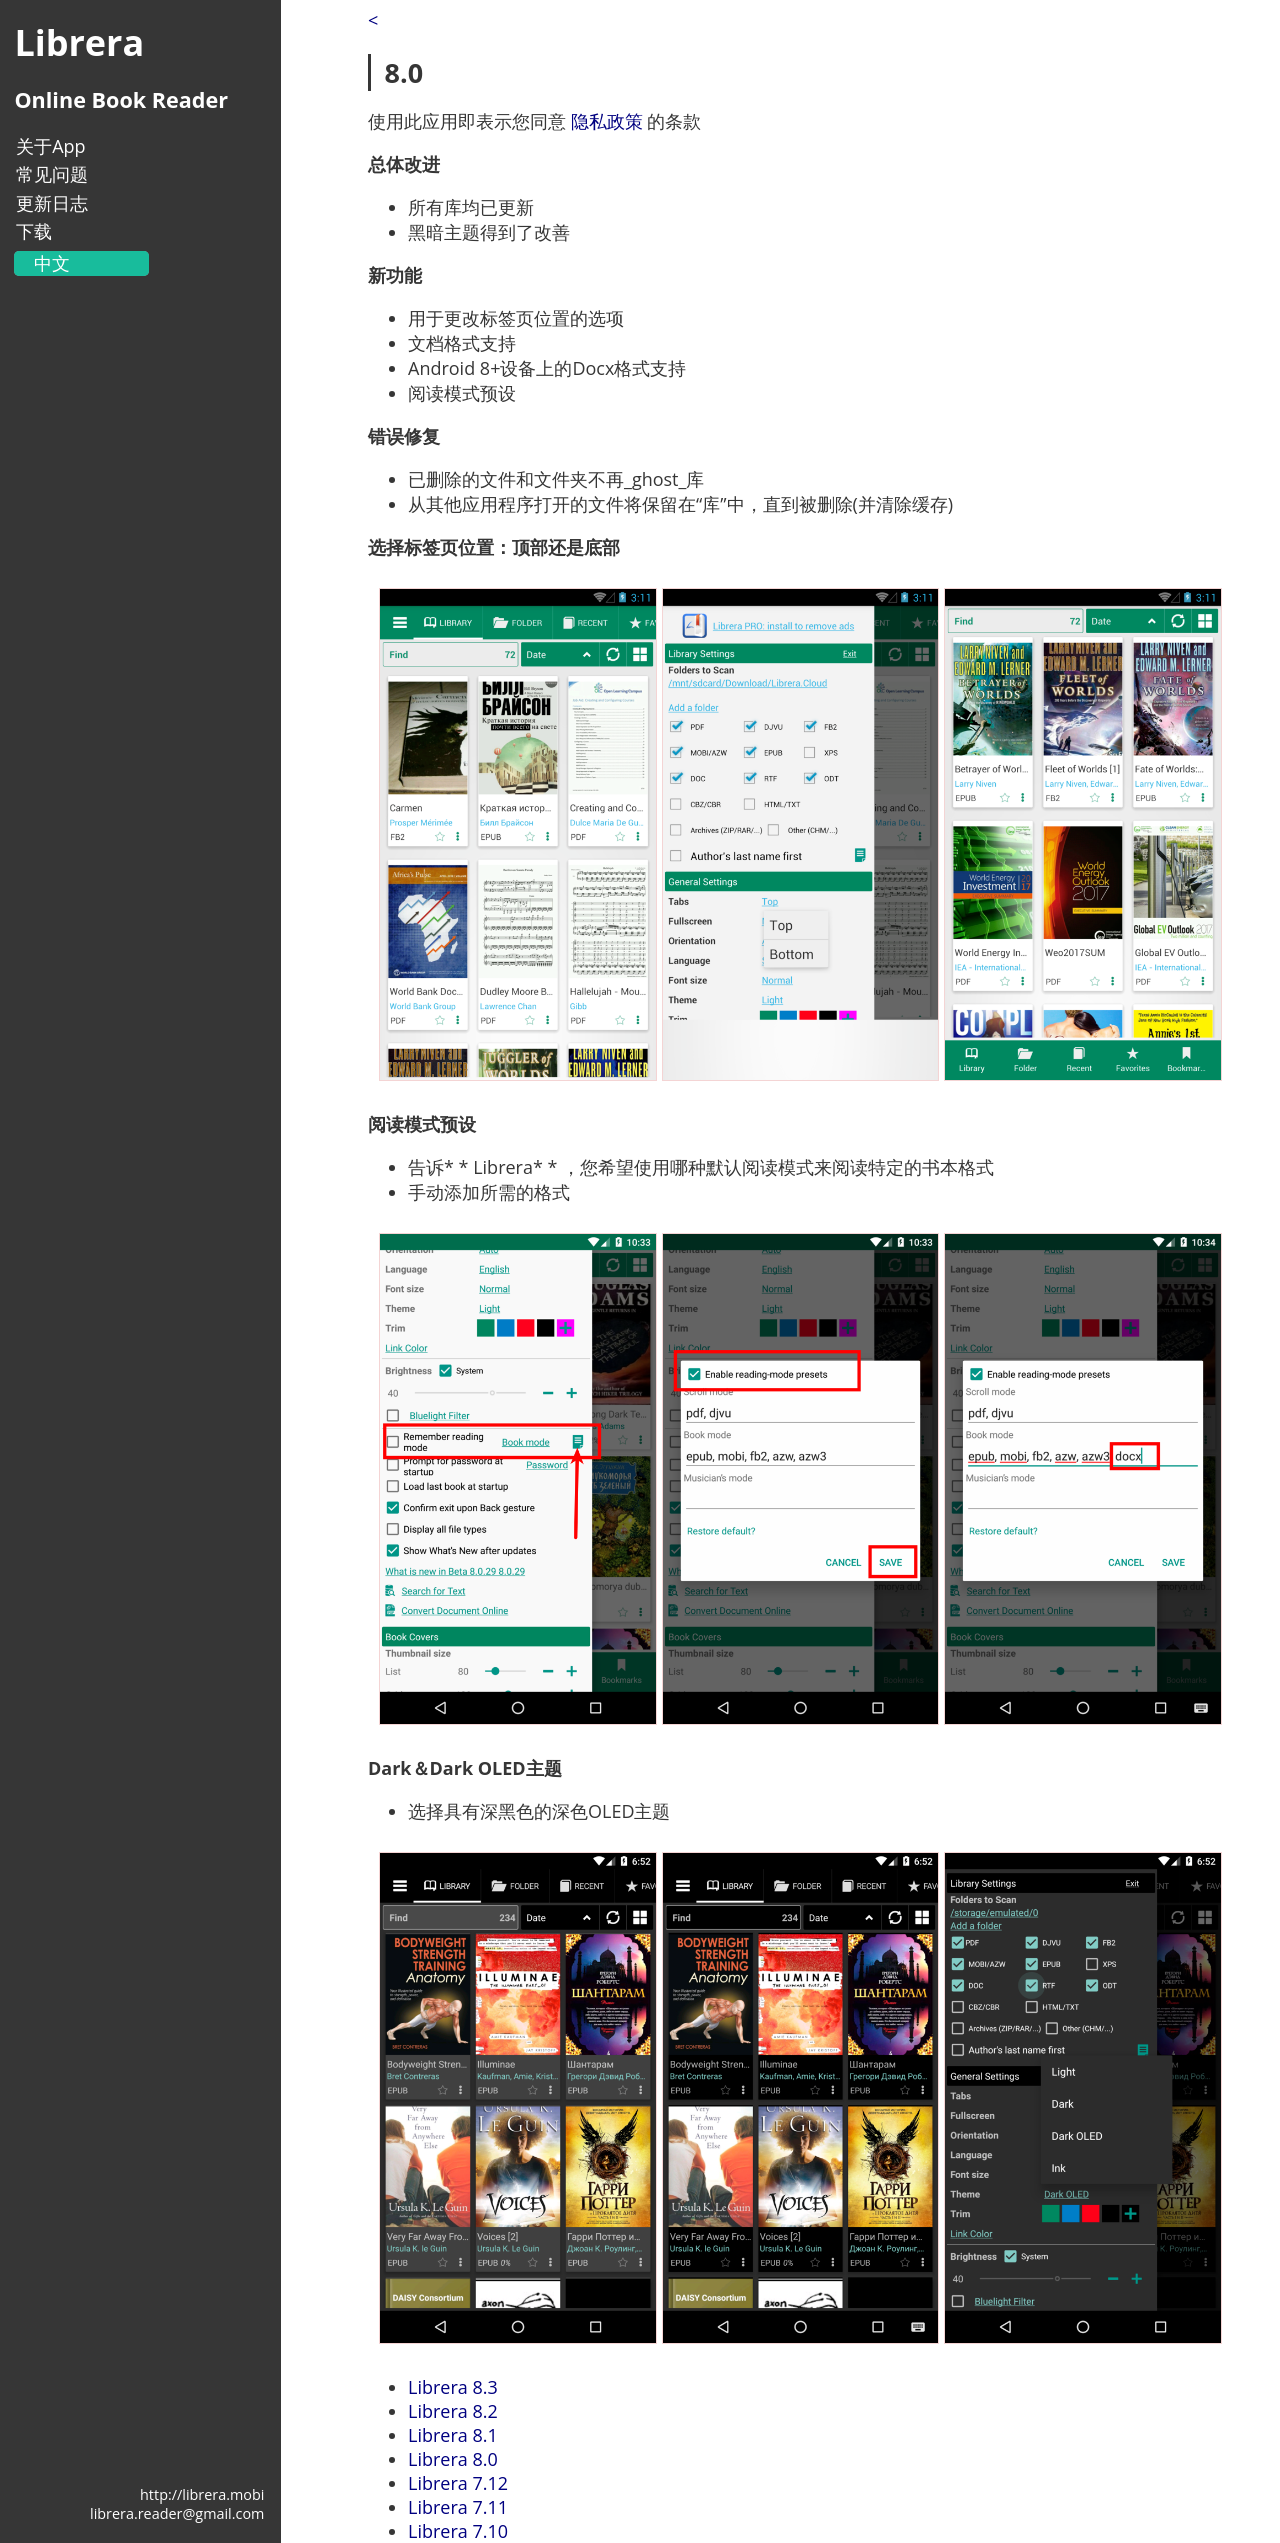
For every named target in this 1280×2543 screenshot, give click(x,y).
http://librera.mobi (202, 2494)
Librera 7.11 (458, 2507)
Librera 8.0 (453, 2459)
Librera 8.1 (453, 2435)
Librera (79, 42)
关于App (50, 146)
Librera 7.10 (458, 2531)
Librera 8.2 (453, 2411)
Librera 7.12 (458, 2483)
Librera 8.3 (453, 2387)
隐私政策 (607, 121)
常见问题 (52, 174)
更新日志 (52, 203)
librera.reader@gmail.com (177, 2513)
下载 (34, 231)
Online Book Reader (121, 99)
